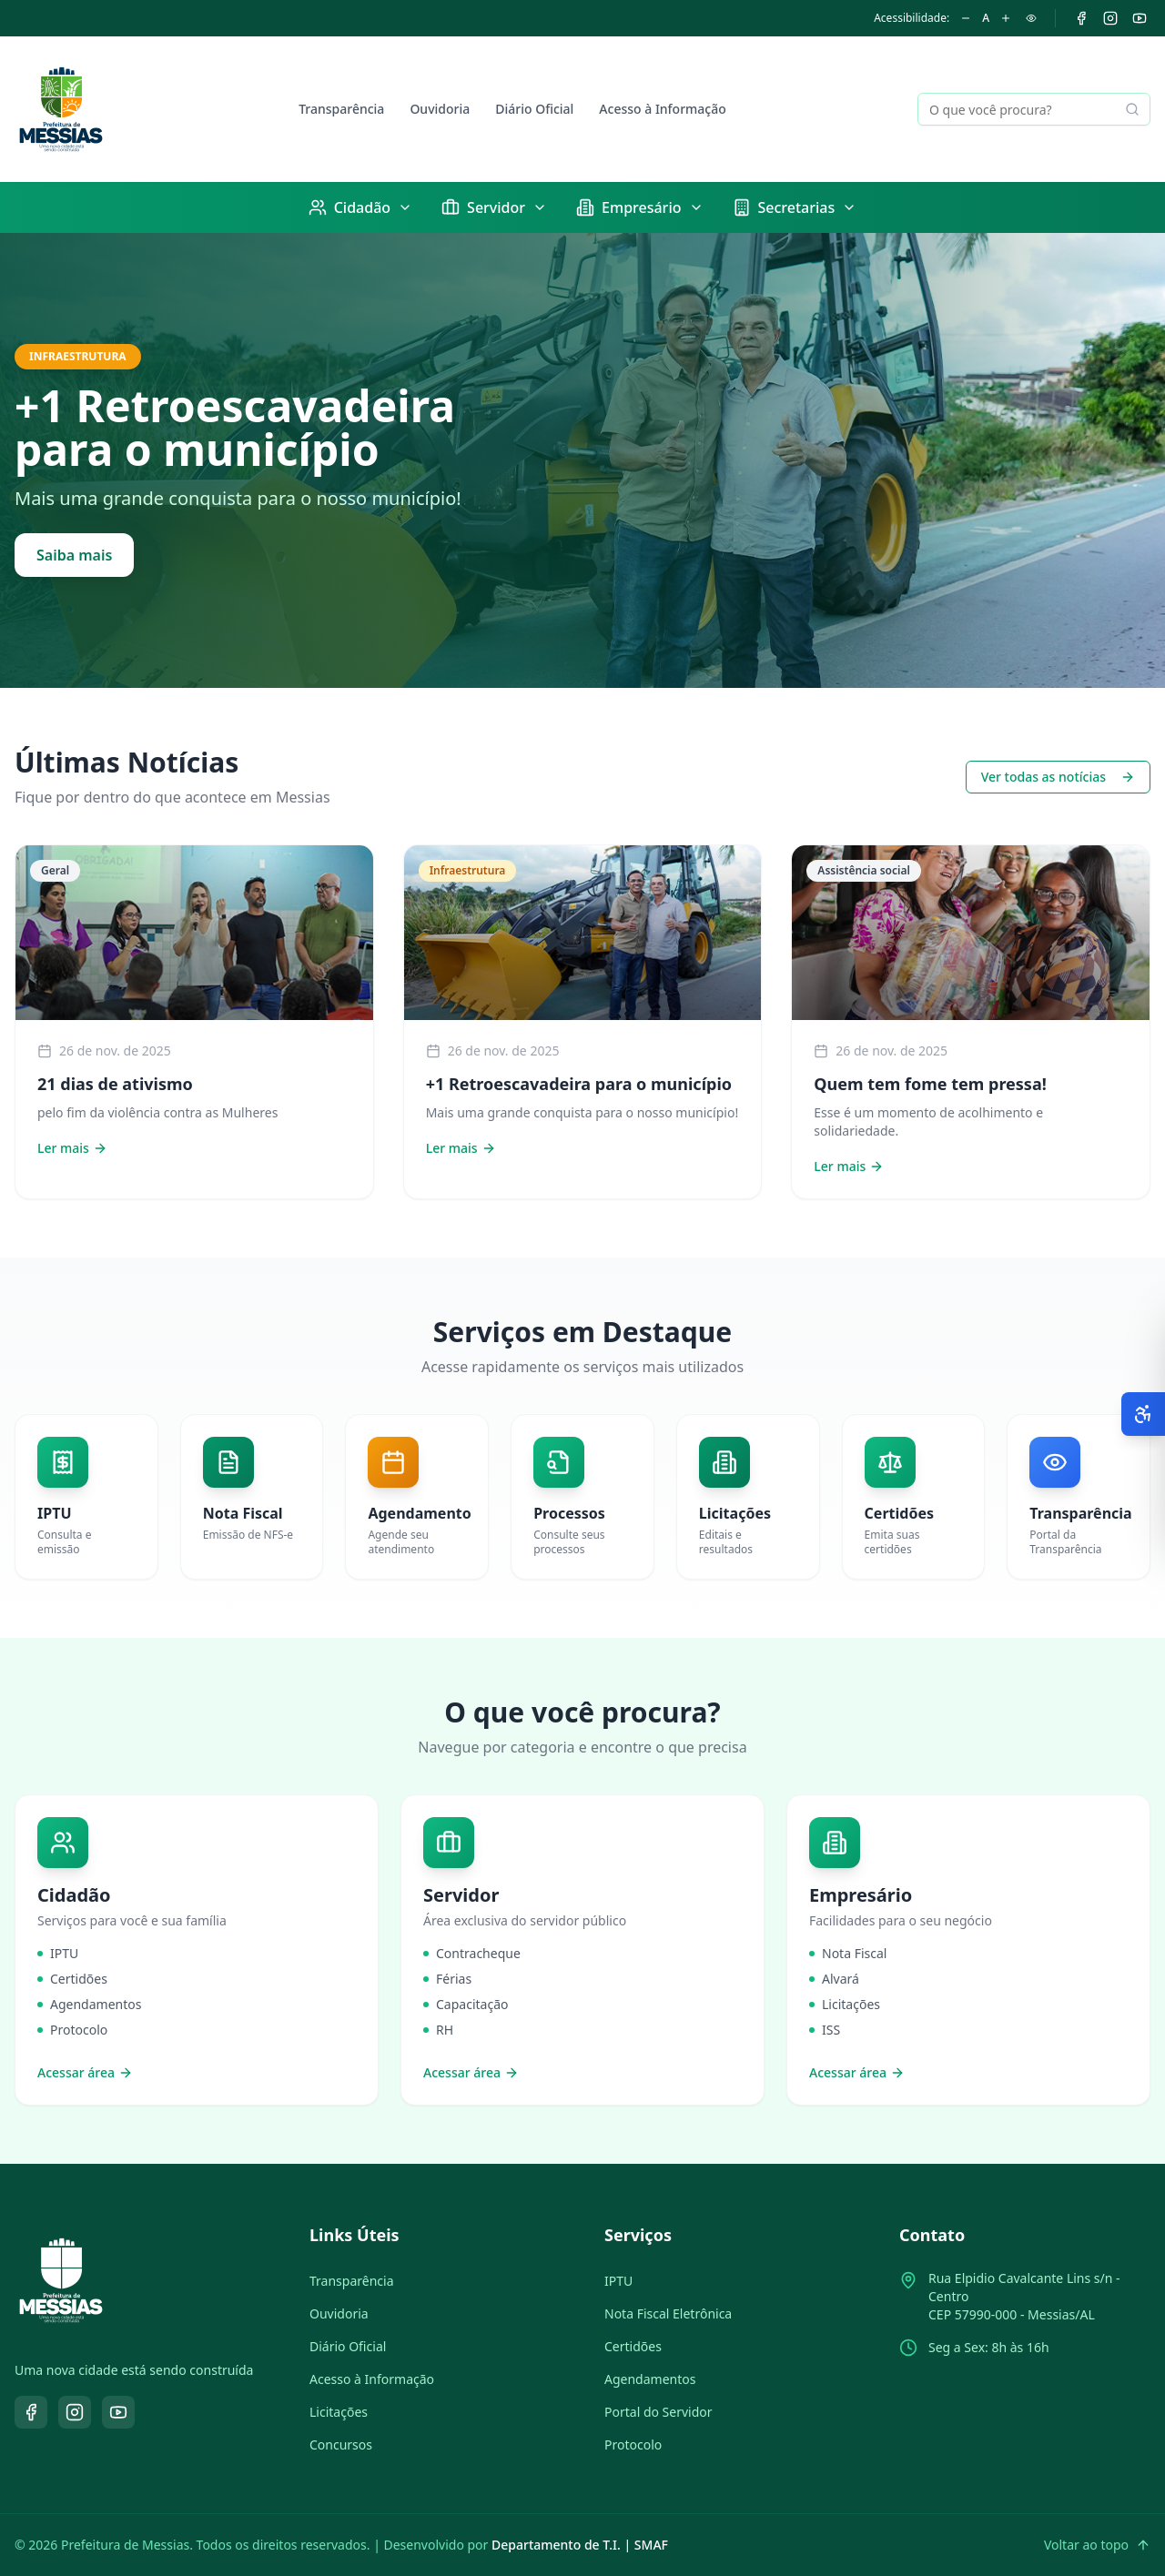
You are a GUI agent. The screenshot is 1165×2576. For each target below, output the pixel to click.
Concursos (340, 2444)
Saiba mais (74, 555)
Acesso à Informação (662, 108)
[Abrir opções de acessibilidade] (1143, 1414)
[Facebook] (1081, 18)
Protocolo (633, 2444)
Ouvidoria (440, 108)
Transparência (341, 108)
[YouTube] (1139, 18)
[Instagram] (1110, 18)
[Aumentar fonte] (1006, 18)
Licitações (338, 2411)
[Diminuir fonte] (966, 18)
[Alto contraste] (1031, 18)
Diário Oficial (534, 108)
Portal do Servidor (658, 2411)
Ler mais (72, 1148)
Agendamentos (649, 2379)
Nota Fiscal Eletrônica (668, 2313)
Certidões (633, 2346)
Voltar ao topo (1097, 2544)
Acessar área (85, 2072)
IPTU (618, 2280)
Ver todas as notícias (1058, 776)
